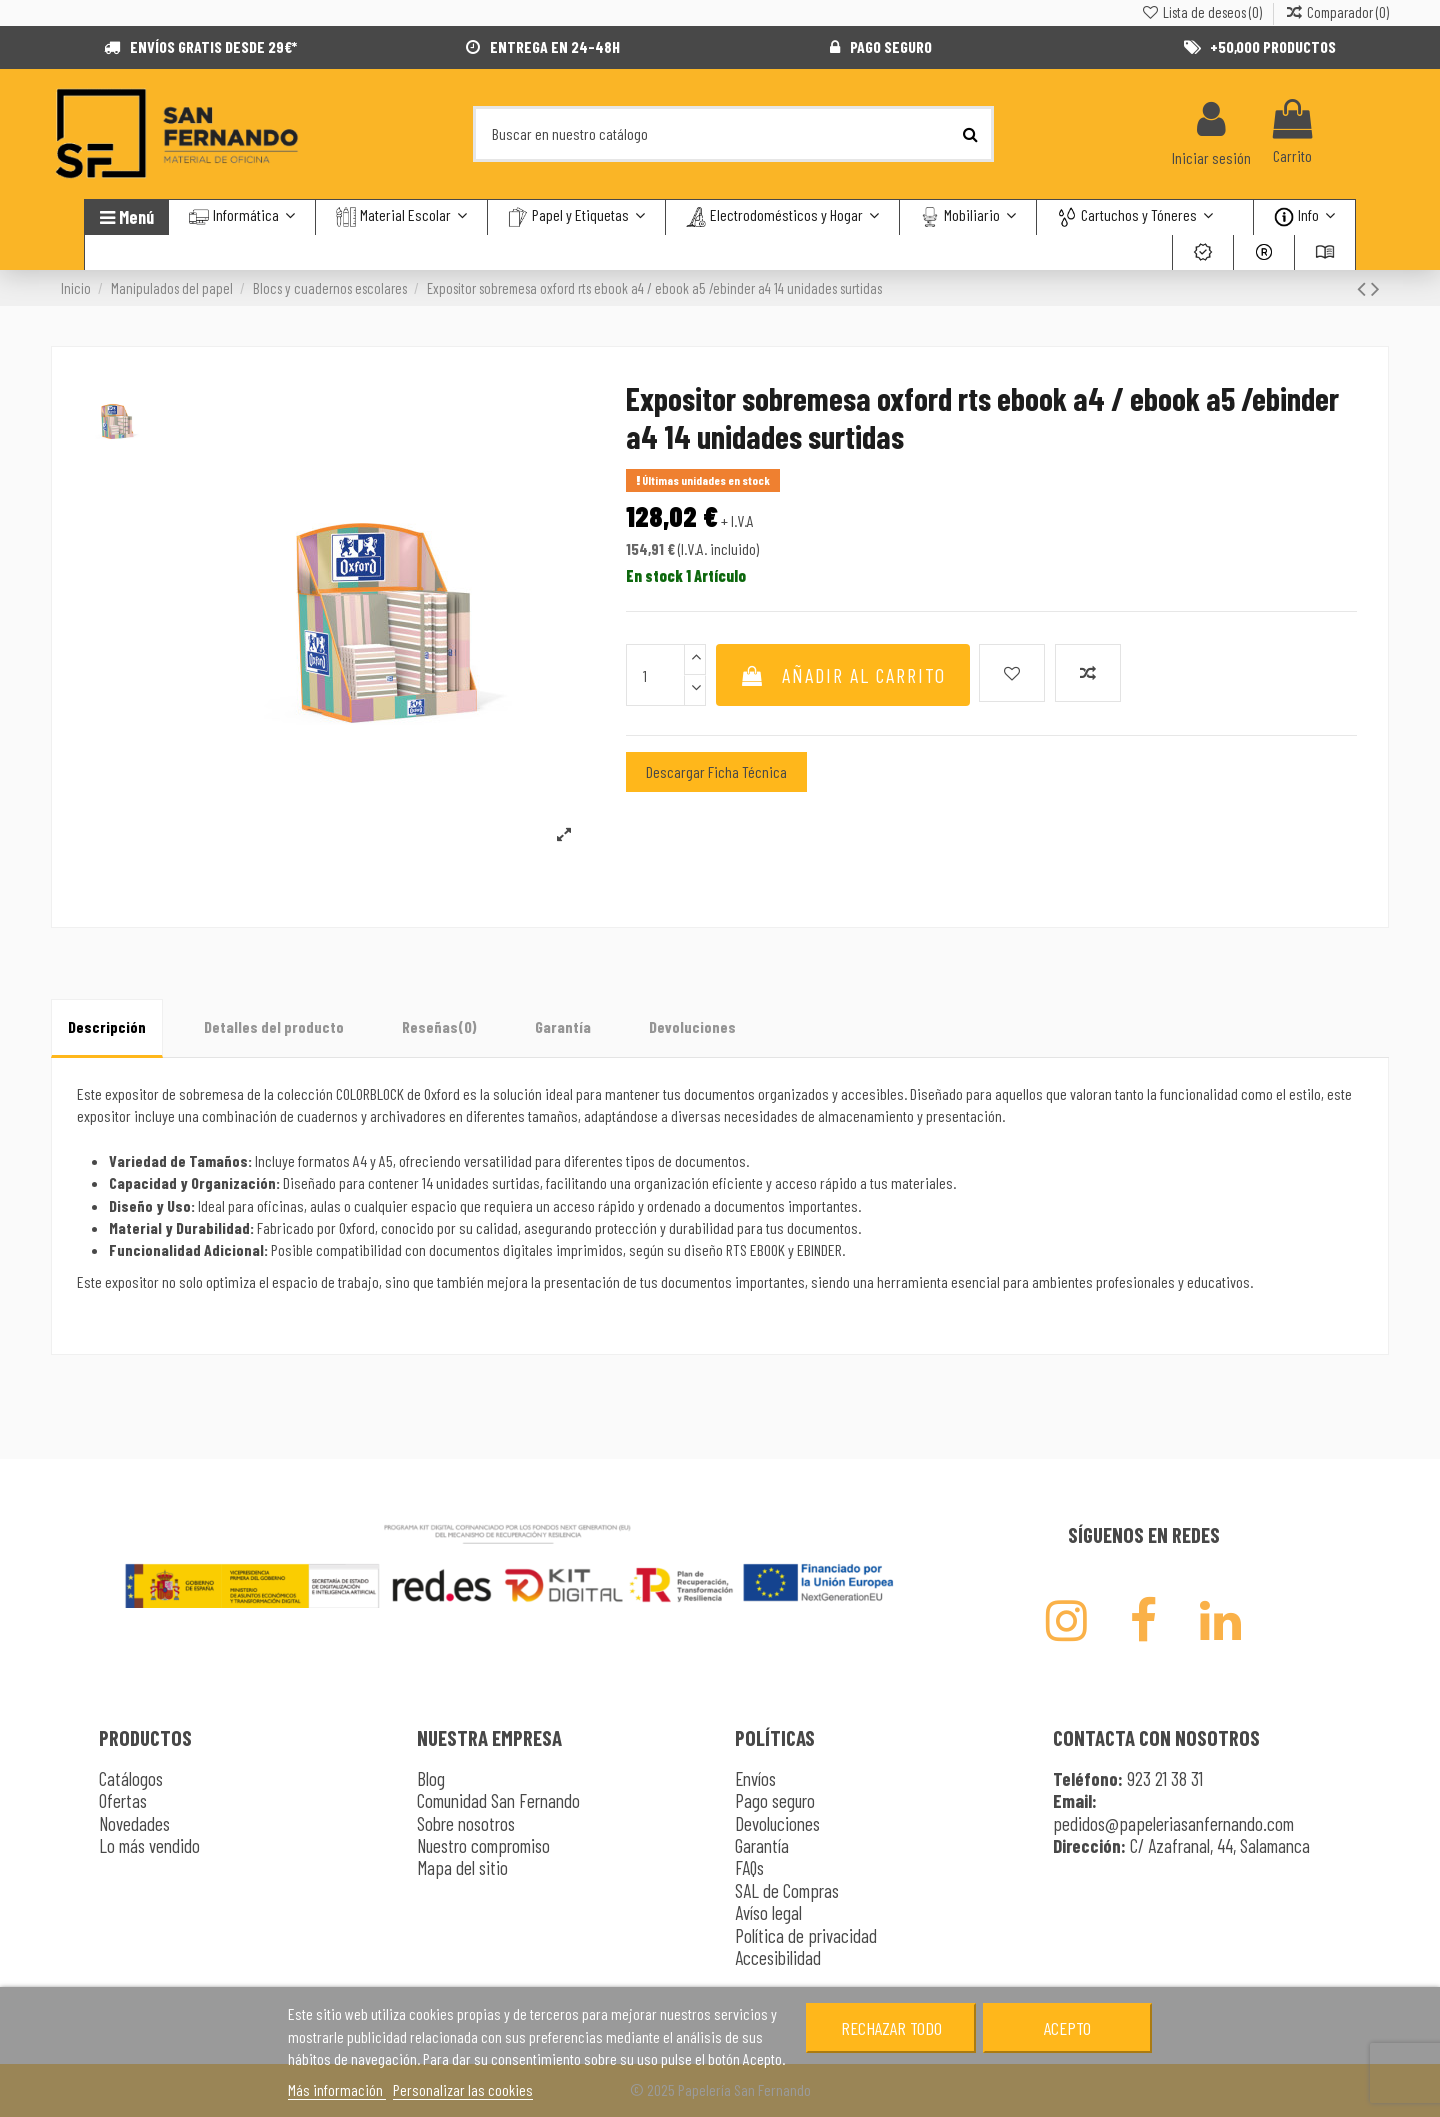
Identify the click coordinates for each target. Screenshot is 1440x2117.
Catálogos (131, 1778)
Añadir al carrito (843, 675)
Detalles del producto (274, 1026)
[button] (1134, 217)
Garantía (563, 1026)
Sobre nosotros (466, 1823)
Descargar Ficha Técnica (716, 771)
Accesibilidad (778, 1957)
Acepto (1067, 2028)
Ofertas (123, 1800)
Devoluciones (692, 1026)
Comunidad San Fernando (498, 1800)
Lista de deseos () (1202, 12)
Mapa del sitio (462, 1867)
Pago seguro (775, 1800)
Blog (431, 1778)
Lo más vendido (149, 1845)
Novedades (134, 1823)
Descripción (107, 1026)
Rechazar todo (891, 2028)
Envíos (755, 1778)
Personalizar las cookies (463, 2089)
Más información (337, 2089)
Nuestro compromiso (483, 1845)
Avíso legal (768, 1912)
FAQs (749, 1867)
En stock (654, 575)
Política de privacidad (806, 1935)
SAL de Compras (787, 1890)
